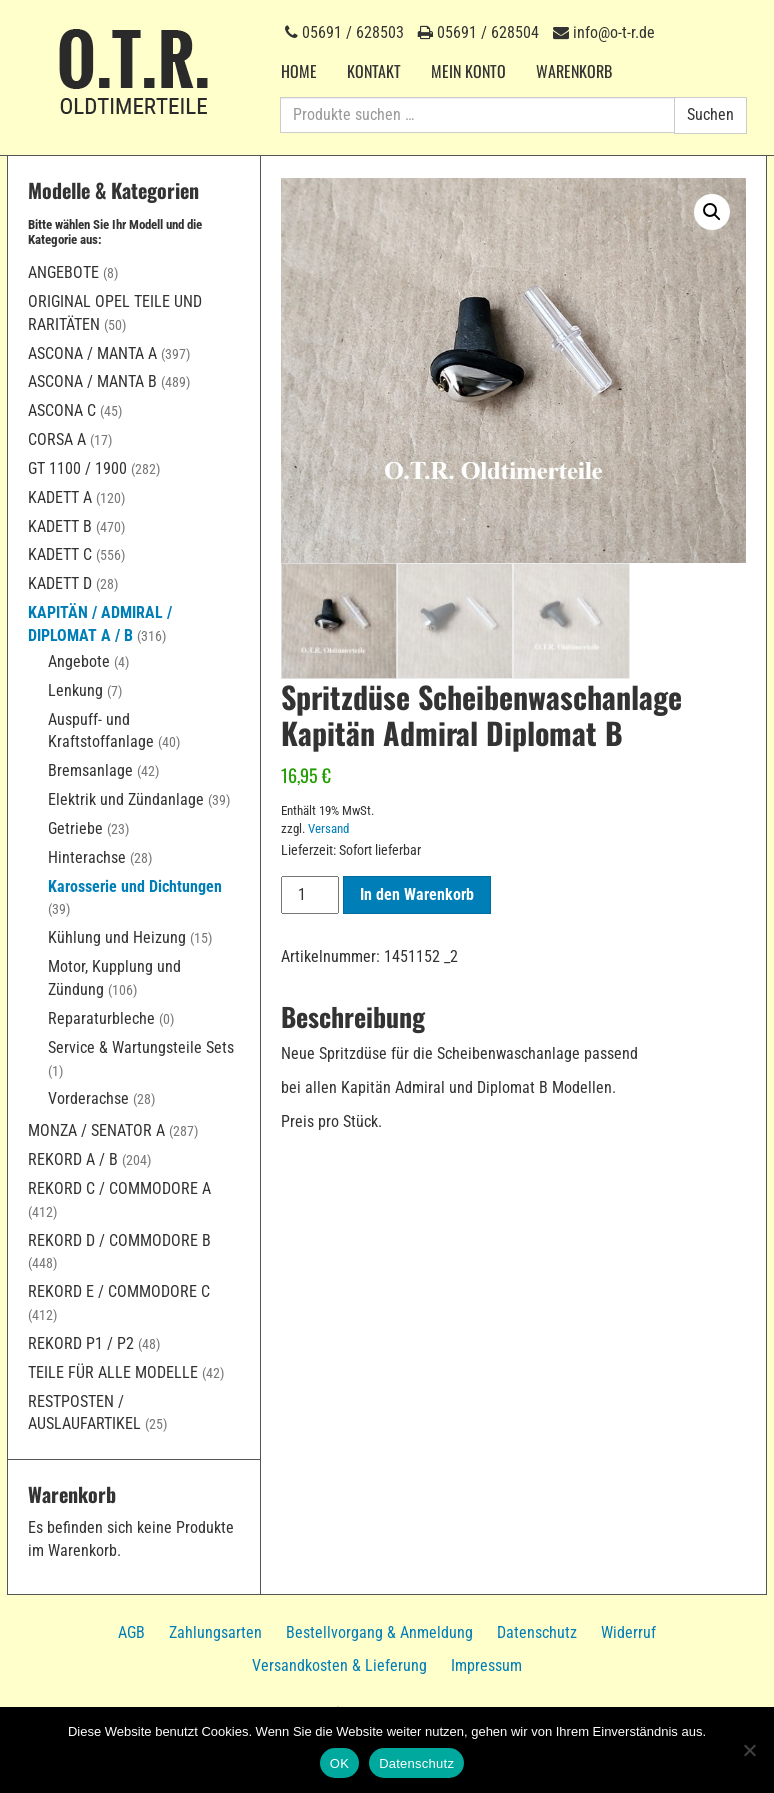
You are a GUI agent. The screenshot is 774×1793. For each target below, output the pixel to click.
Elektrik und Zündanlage (126, 799)
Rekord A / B (73, 1159)
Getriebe (75, 828)
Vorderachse (88, 1098)
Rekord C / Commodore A (119, 1188)
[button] (712, 212)
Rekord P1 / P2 (81, 1343)
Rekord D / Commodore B (119, 1240)
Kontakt (374, 71)
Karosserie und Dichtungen (135, 886)
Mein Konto (468, 71)
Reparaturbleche (101, 1018)
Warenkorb (574, 71)
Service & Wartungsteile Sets (141, 1047)
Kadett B (60, 526)
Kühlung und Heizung (117, 937)
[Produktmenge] (310, 898)
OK (339, 1763)
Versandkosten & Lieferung (339, 1665)
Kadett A (60, 497)
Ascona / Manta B (92, 381)
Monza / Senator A (96, 1130)
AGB (131, 1632)
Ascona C (62, 410)
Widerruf (628, 1632)
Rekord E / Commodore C (119, 1291)
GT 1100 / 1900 (77, 468)
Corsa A (57, 439)
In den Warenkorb (417, 896)
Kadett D (60, 583)
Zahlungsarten (215, 1632)
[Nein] (749, 1750)
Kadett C (60, 554)
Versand (328, 830)
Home (299, 71)
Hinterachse (87, 857)
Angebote (63, 272)
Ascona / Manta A (92, 353)
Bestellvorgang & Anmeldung (379, 1632)
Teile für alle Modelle (113, 1372)
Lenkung (75, 690)
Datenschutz (537, 1632)
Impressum (486, 1665)
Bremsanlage (90, 770)
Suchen (710, 114)
